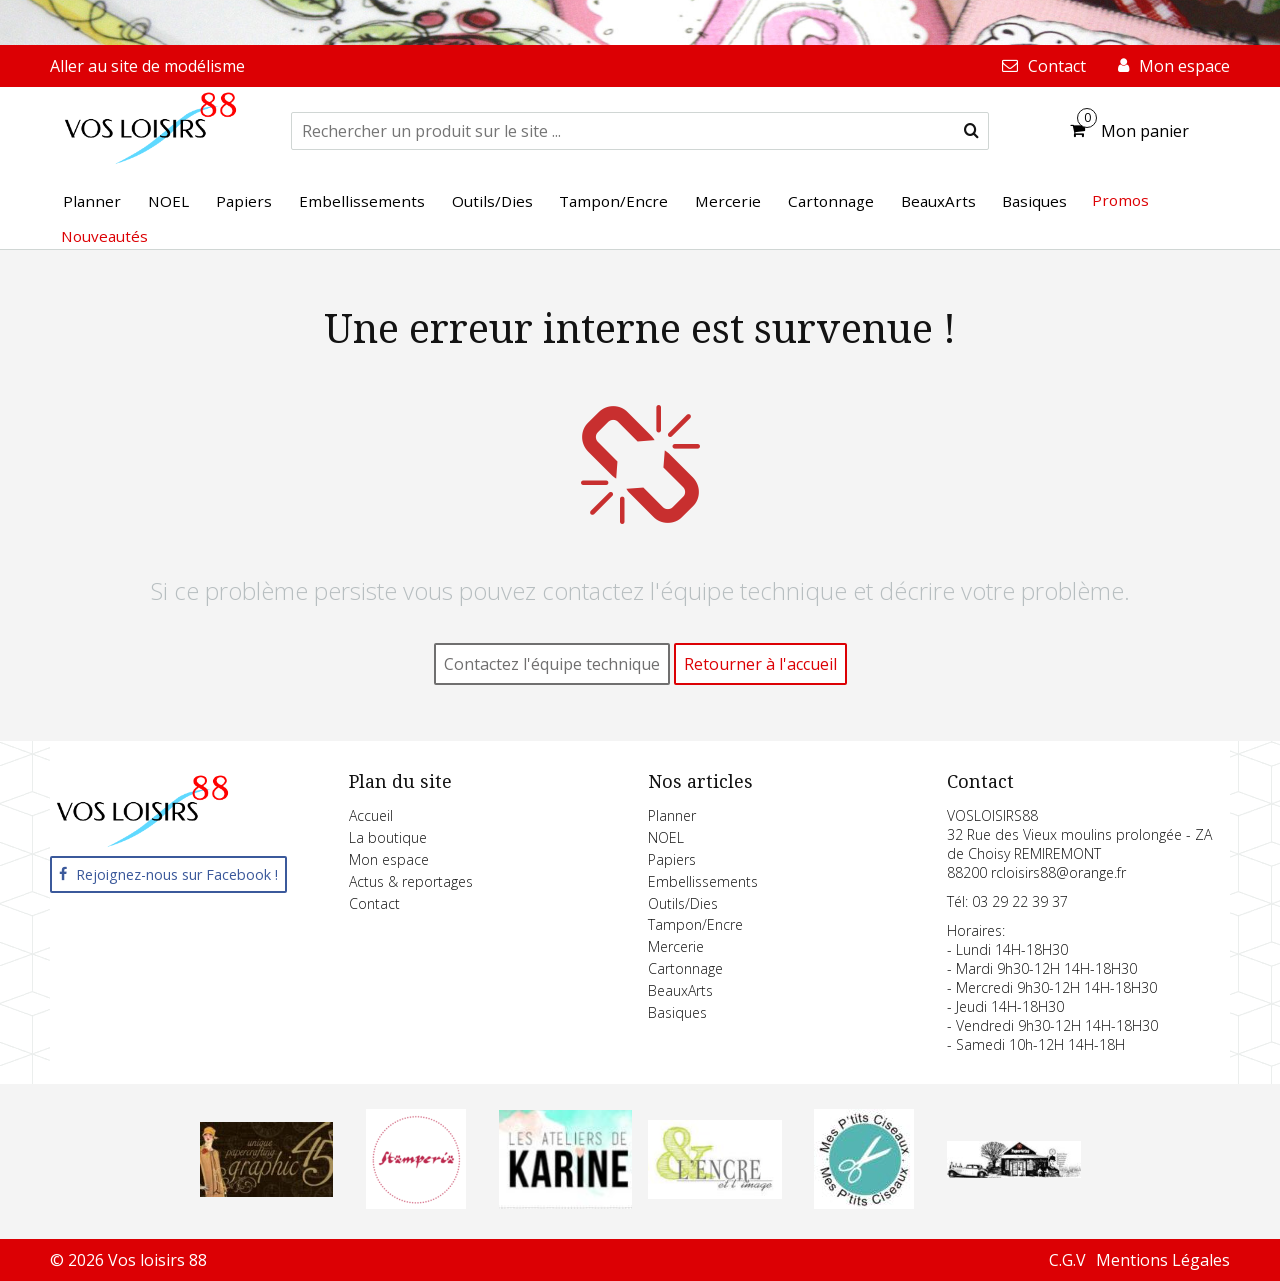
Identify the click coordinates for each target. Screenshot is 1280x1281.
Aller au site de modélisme (147, 66)
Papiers (672, 859)
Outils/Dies (683, 903)
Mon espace (389, 859)
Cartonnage (685, 968)
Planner (672, 815)
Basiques (677, 1012)
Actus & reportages (411, 881)
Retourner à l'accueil (760, 664)
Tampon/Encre (695, 924)
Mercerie (676, 946)
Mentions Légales (1163, 1260)
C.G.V (1067, 1260)
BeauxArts (680, 990)
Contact (374, 903)
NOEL (666, 837)
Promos (1120, 200)
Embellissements (703, 881)
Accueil (371, 815)
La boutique (388, 837)
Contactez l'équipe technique (552, 664)
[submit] (971, 131)
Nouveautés (104, 236)
